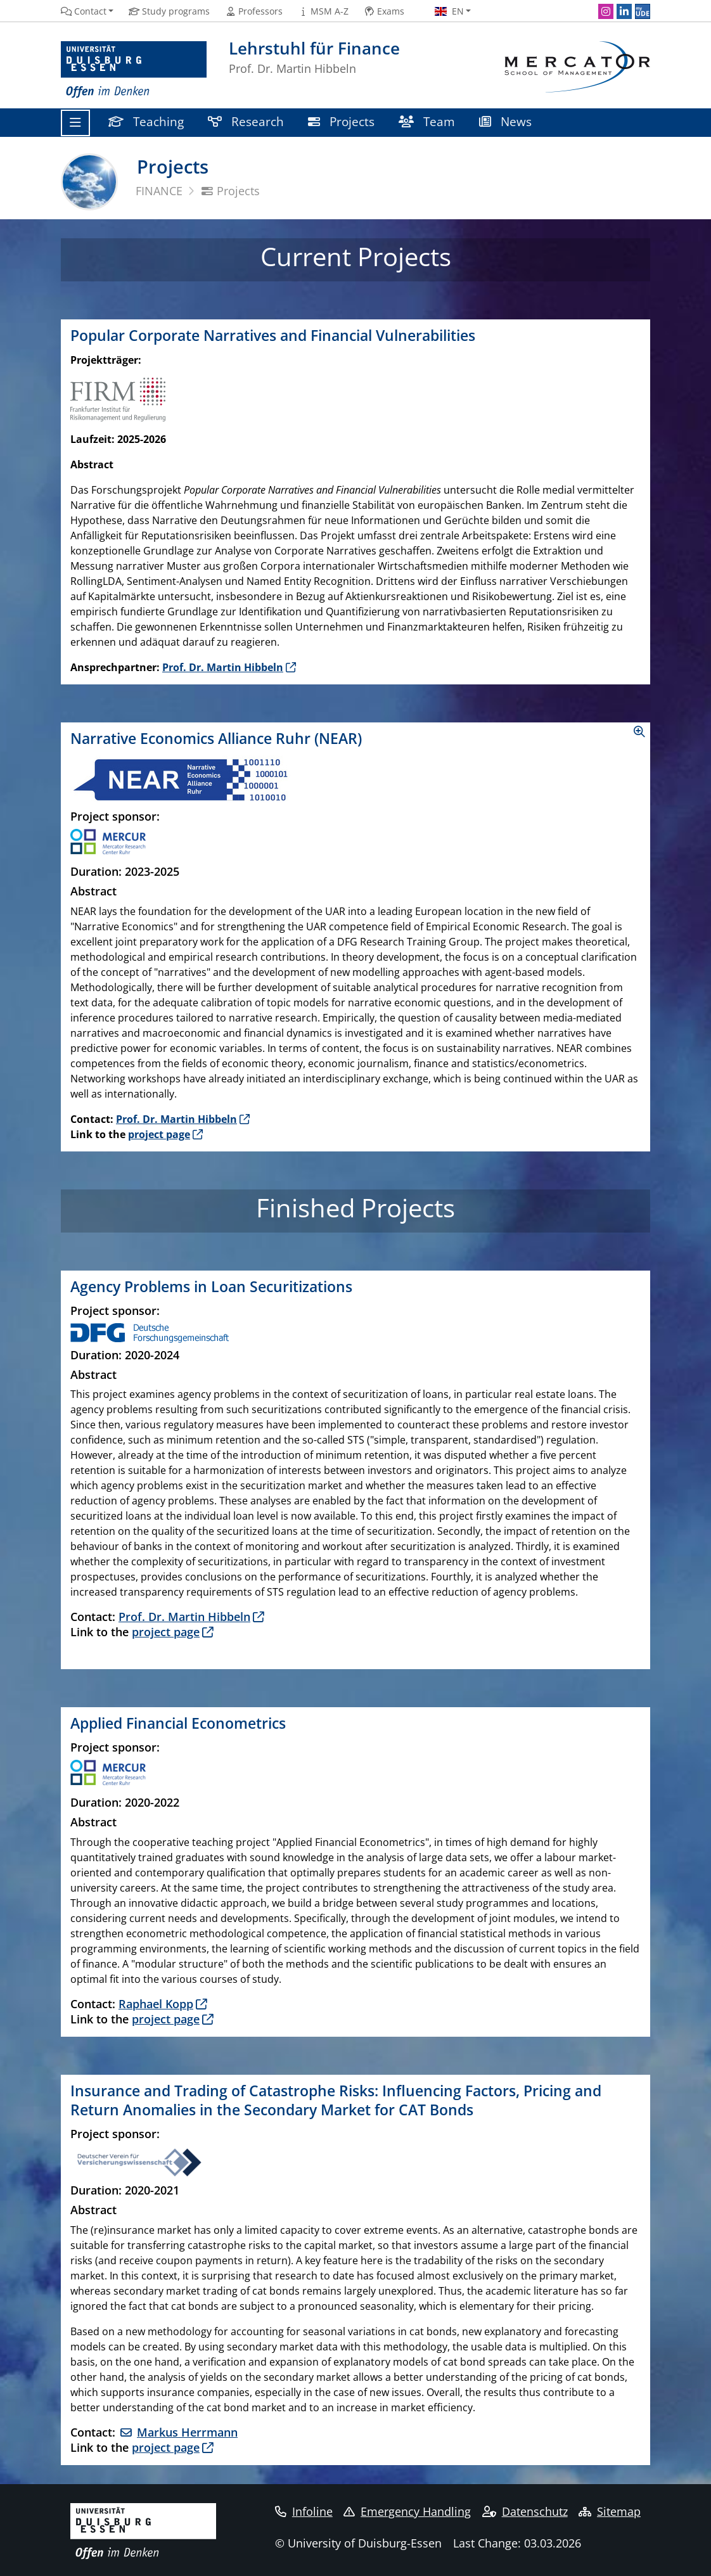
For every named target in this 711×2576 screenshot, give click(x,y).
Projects (341, 121)
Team (427, 121)
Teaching (146, 121)
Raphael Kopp (155, 2003)
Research (246, 121)
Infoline (304, 2511)
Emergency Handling (407, 2511)
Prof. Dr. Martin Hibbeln (222, 667)
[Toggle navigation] (75, 123)
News (505, 121)
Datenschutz (525, 2511)
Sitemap (610, 2511)
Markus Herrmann (187, 2432)
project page (159, 1134)
